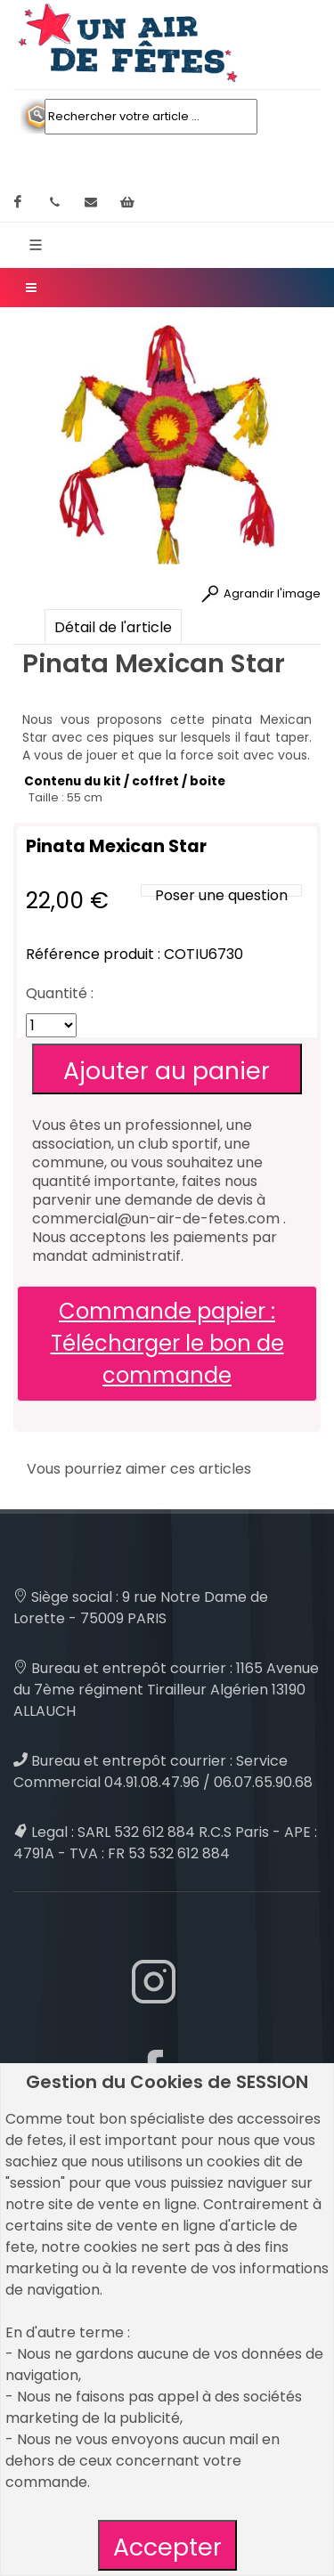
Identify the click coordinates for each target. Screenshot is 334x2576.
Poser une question (221, 895)
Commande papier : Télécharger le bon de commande (167, 1343)
